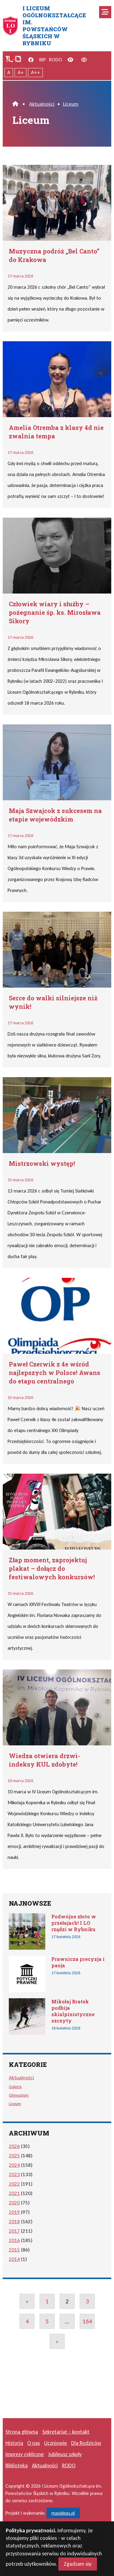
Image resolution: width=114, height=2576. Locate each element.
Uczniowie (55, 2443)
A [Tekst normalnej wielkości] (8, 72)
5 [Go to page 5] (47, 2321)
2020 (14, 2203)
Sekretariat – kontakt (65, 2431)
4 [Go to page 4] (27, 2321)
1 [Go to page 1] (47, 2301)
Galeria (15, 2086)
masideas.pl (63, 2513)
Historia (14, 2443)
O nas (33, 2443)
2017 (14, 2231)
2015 (14, 2250)
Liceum (70, 104)
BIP (42, 59)
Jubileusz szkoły (65, 2454)
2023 (14, 2174)
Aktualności (41, 104)
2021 (14, 2193)
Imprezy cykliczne (24, 2454)
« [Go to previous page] (27, 2301)
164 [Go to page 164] (87, 2321)
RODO (55, 59)
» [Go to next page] (57, 2341)
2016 (14, 2240)
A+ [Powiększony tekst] (21, 72)
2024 (14, 2165)
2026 (14, 2146)
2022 (14, 2184)
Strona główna (21, 2431)
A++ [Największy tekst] (35, 72)
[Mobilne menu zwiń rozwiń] (105, 12)
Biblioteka (16, 2465)
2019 (14, 2212)
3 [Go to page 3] (87, 2301)
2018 (14, 2221)
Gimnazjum (19, 2095)
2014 (14, 2259)
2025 (14, 2155)
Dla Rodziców (86, 2443)
